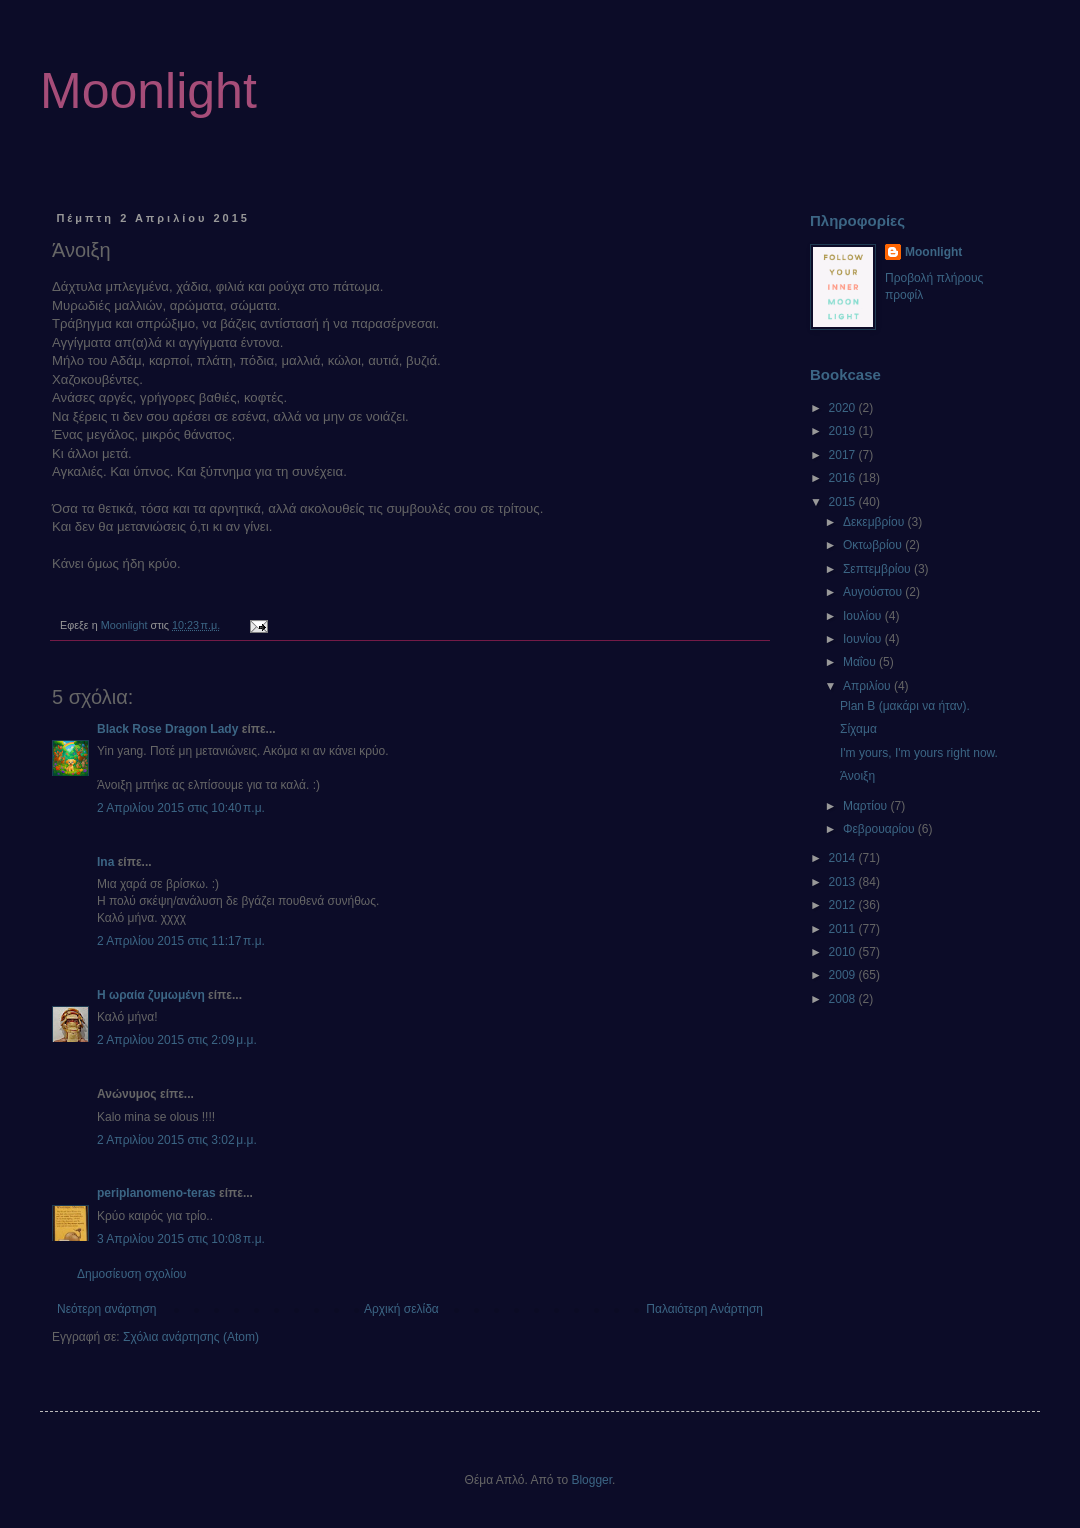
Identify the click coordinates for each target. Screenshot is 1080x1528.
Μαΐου (861, 662)
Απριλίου (868, 686)
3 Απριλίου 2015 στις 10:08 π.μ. (181, 1239)
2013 (844, 882)
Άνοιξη (857, 776)
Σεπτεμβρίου (878, 569)
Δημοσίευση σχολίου (131, 1274)
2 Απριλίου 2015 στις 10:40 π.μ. (181, 808)
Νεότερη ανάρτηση (106, 1309)
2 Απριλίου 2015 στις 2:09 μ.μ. (177, 1040)
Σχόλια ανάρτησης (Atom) (191, 1337)
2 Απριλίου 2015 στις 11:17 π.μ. (181, 941)
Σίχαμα (858, 729)
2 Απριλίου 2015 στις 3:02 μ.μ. (177, 1140)
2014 (844, 858)
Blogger (591, 1480)
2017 (844, 455)
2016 (844, 478)
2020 (844, 408)
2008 (844, 999)
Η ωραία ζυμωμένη (151, 995)
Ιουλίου (864, 616)
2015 (844, 502)
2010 (844, 952)
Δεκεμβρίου (875, 522)
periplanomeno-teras (156, 1193)
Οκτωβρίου (874, 545)
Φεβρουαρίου (880, 829)
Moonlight (148, 91)
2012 (844, 905)
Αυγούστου (874, 592)
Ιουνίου (864, 639)
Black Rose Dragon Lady (167, 729)
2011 (844, 929)
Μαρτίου (867, 806)
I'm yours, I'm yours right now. (919, 753)
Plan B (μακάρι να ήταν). (905, 706)
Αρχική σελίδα (401, 1309)
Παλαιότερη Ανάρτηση (704, 1309)
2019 (844, 431)
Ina (105, 862)
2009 (844, 975)
